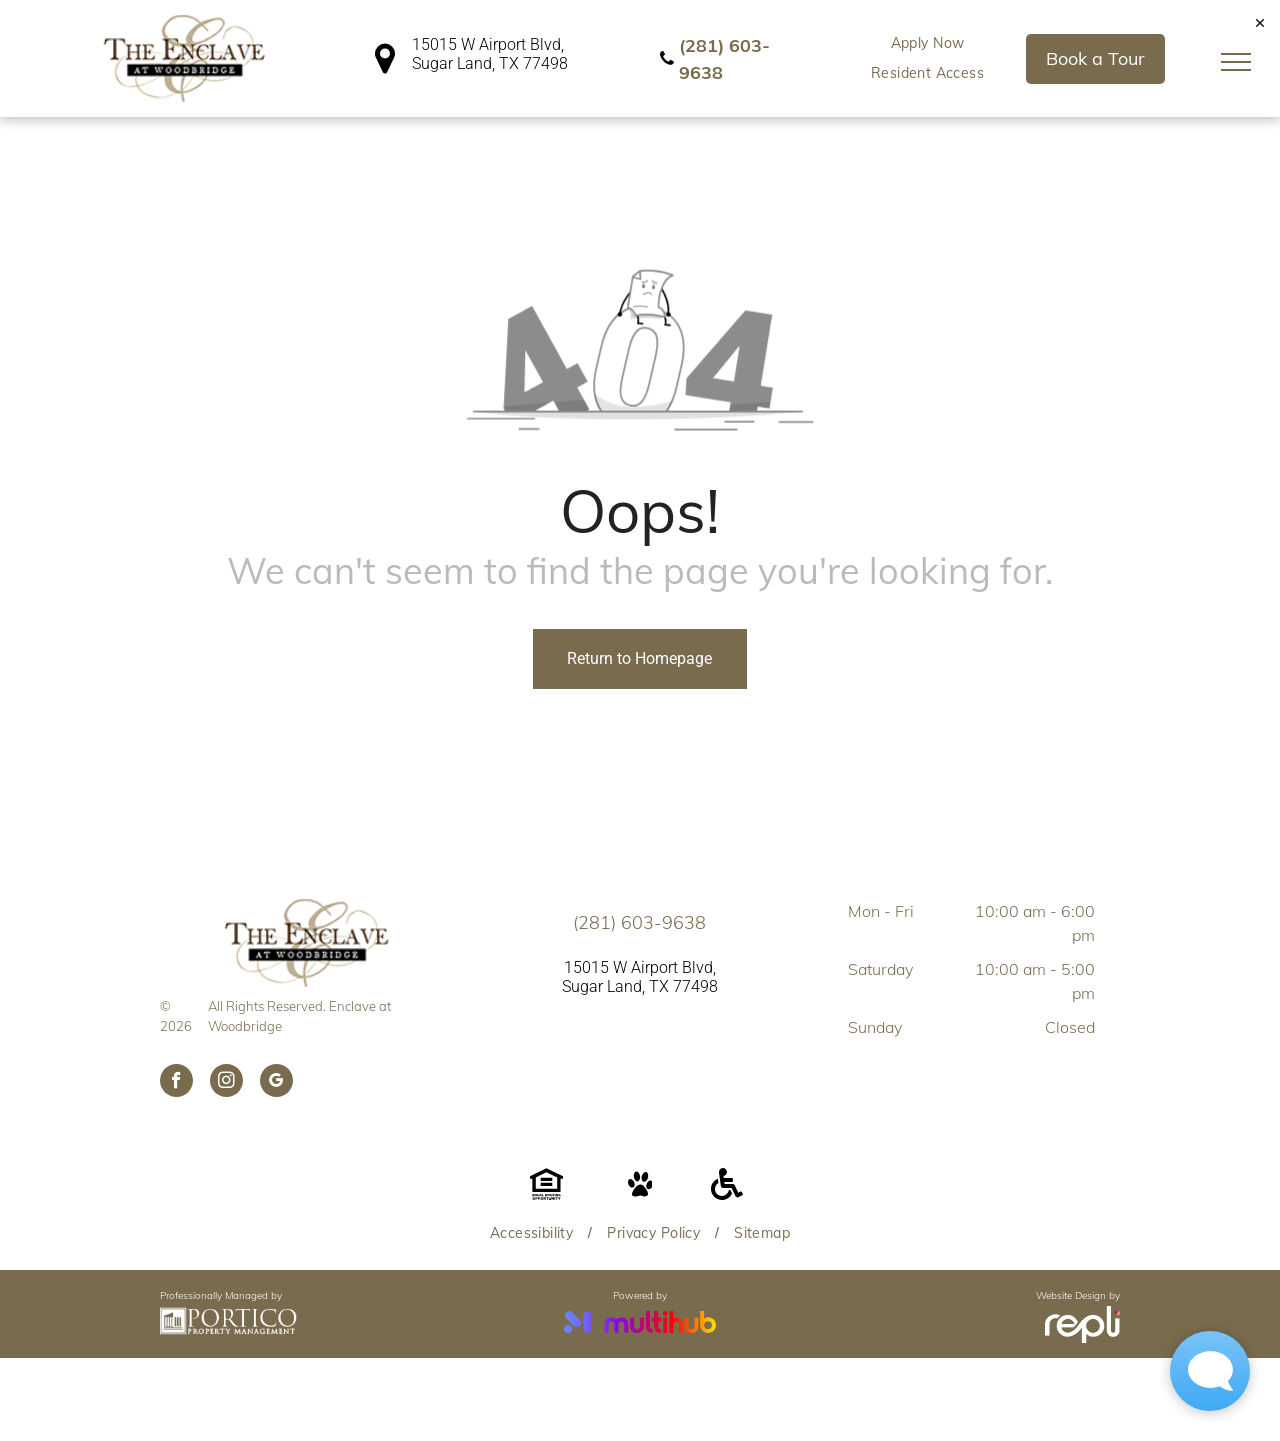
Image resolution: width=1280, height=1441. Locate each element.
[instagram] (226, 1083)
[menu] (1236, 62)
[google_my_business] (276, 1083)
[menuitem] (928, 43)
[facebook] (176, 1083)
